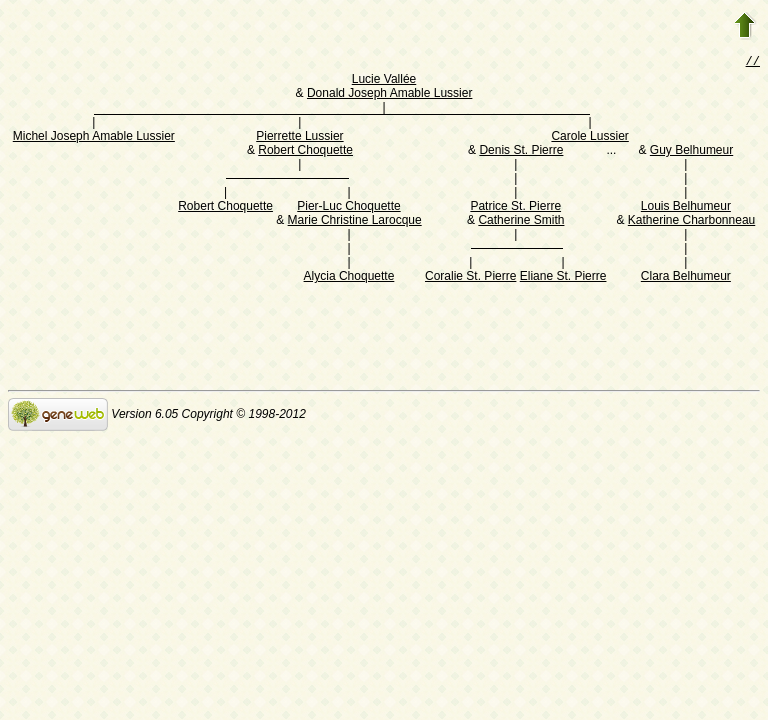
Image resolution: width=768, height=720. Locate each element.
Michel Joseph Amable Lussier (94, 138)
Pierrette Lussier (299, 138)
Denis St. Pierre (521, 152)
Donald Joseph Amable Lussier (389, 95)
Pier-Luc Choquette (348, 208)
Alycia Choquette (349, 278)
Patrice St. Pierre (515, 208)
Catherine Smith (521, 222)
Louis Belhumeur (686, 208)
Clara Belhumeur (686, 278)
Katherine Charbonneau (691, 222)
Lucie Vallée (384, 81)
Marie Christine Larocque (355, 222)
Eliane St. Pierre (563, 278)
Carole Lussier (589, 138)
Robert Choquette (305, 152)
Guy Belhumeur (691, 152)
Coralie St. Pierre (470, 278)
